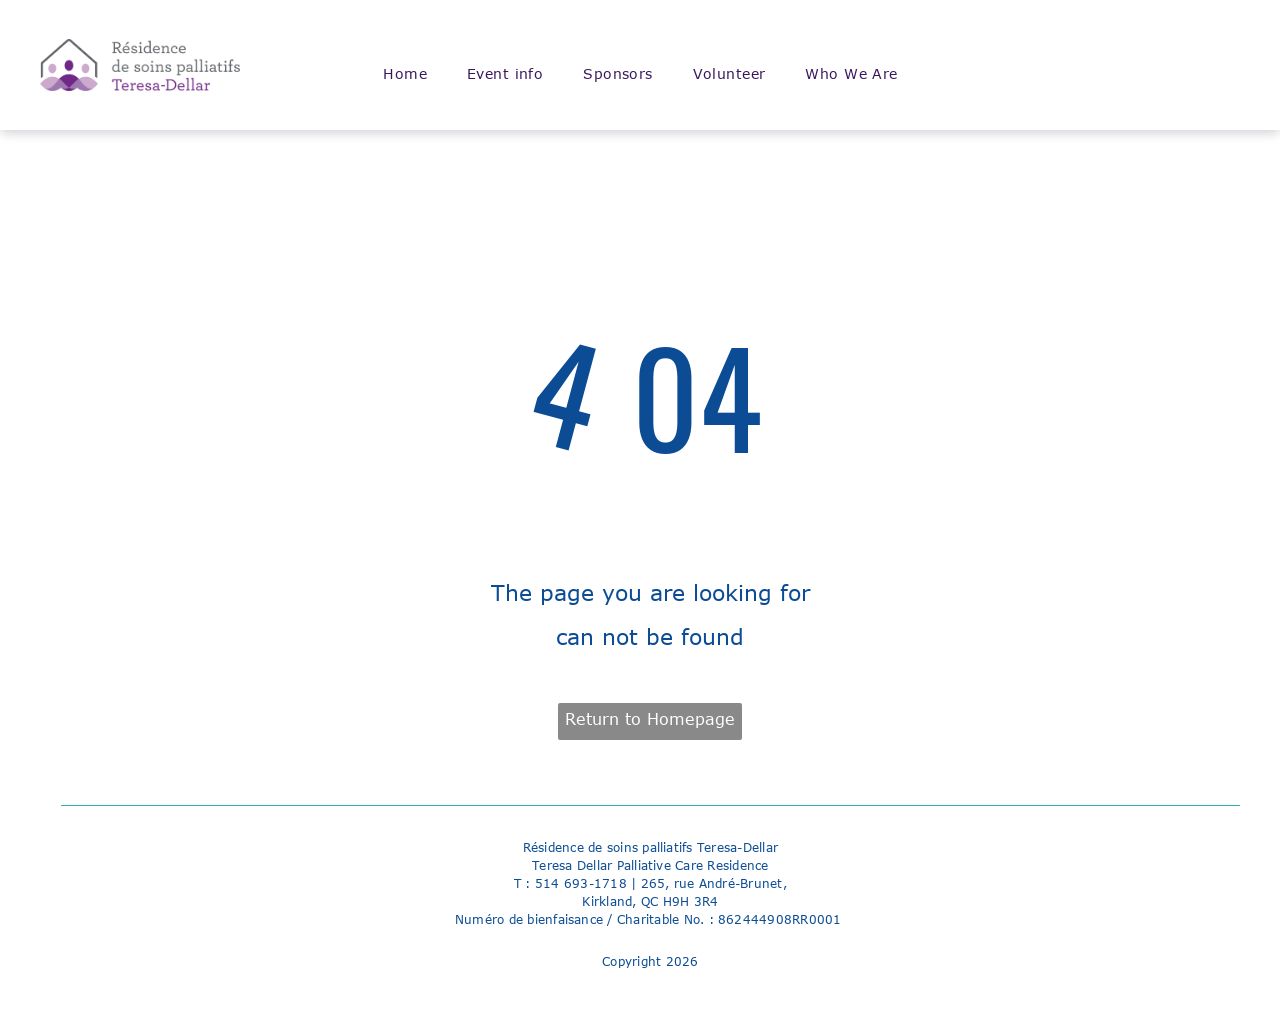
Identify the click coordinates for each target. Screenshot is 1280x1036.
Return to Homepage (650, 719)
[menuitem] (405, 74)
